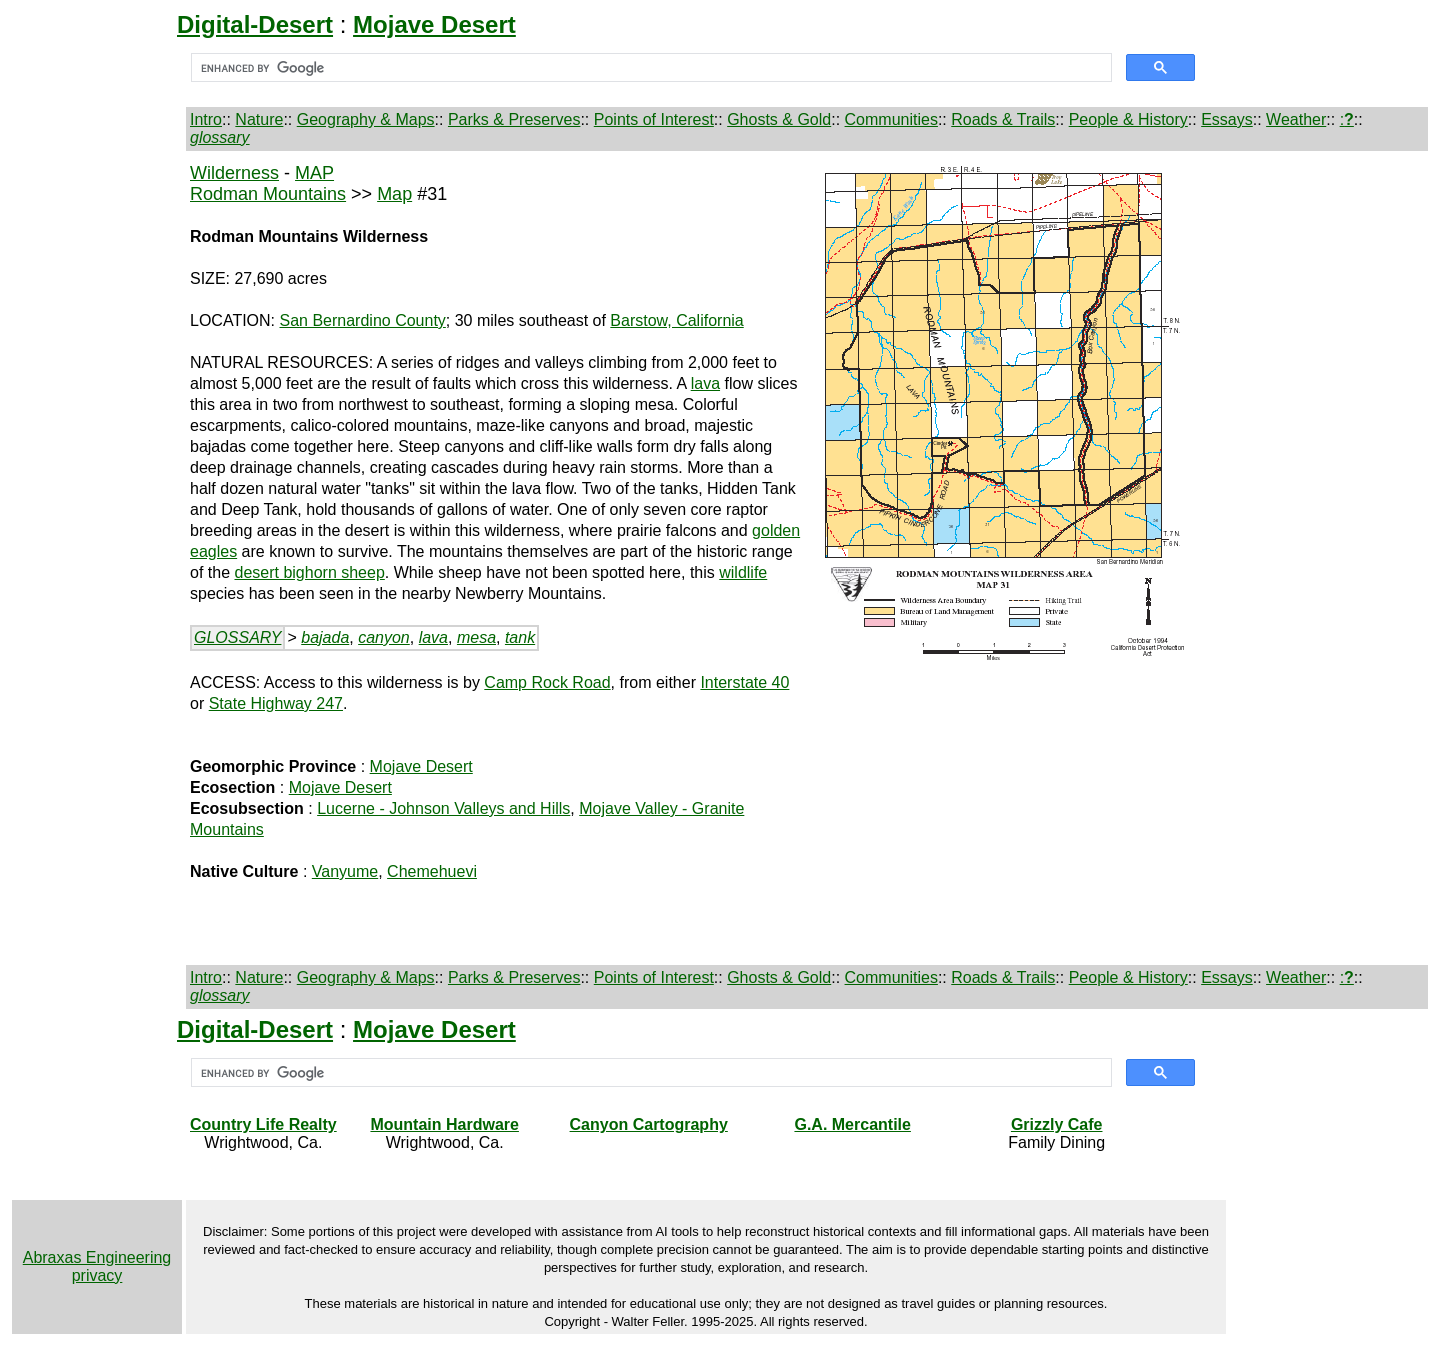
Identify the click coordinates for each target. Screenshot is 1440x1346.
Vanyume (345, 871)
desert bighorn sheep (309, 572)
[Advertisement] (97, 481)
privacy (97, 1275)
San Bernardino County (363, 320)
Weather (1296, 119)
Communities (891, 119)
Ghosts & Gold (779, 119)
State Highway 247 (276, 703)
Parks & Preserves (514, 119)
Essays (1227, 119)
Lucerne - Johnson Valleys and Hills (443, 808)
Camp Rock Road (547, 682)
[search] (649, 68)
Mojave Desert (421, 766)
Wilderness (234, 173)
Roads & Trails (1003, 119)
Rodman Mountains (268, 194)
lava (705, 383)
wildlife (743, 572)
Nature (259, 119)
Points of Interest (654, 119)
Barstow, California (676, 320)
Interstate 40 (744, 682)
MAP (314, 173)
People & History (1128, 119)
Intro (206, 119)
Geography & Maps (366, 119)
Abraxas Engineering (97, 1257)
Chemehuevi (432, 871)
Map (394, 194)
